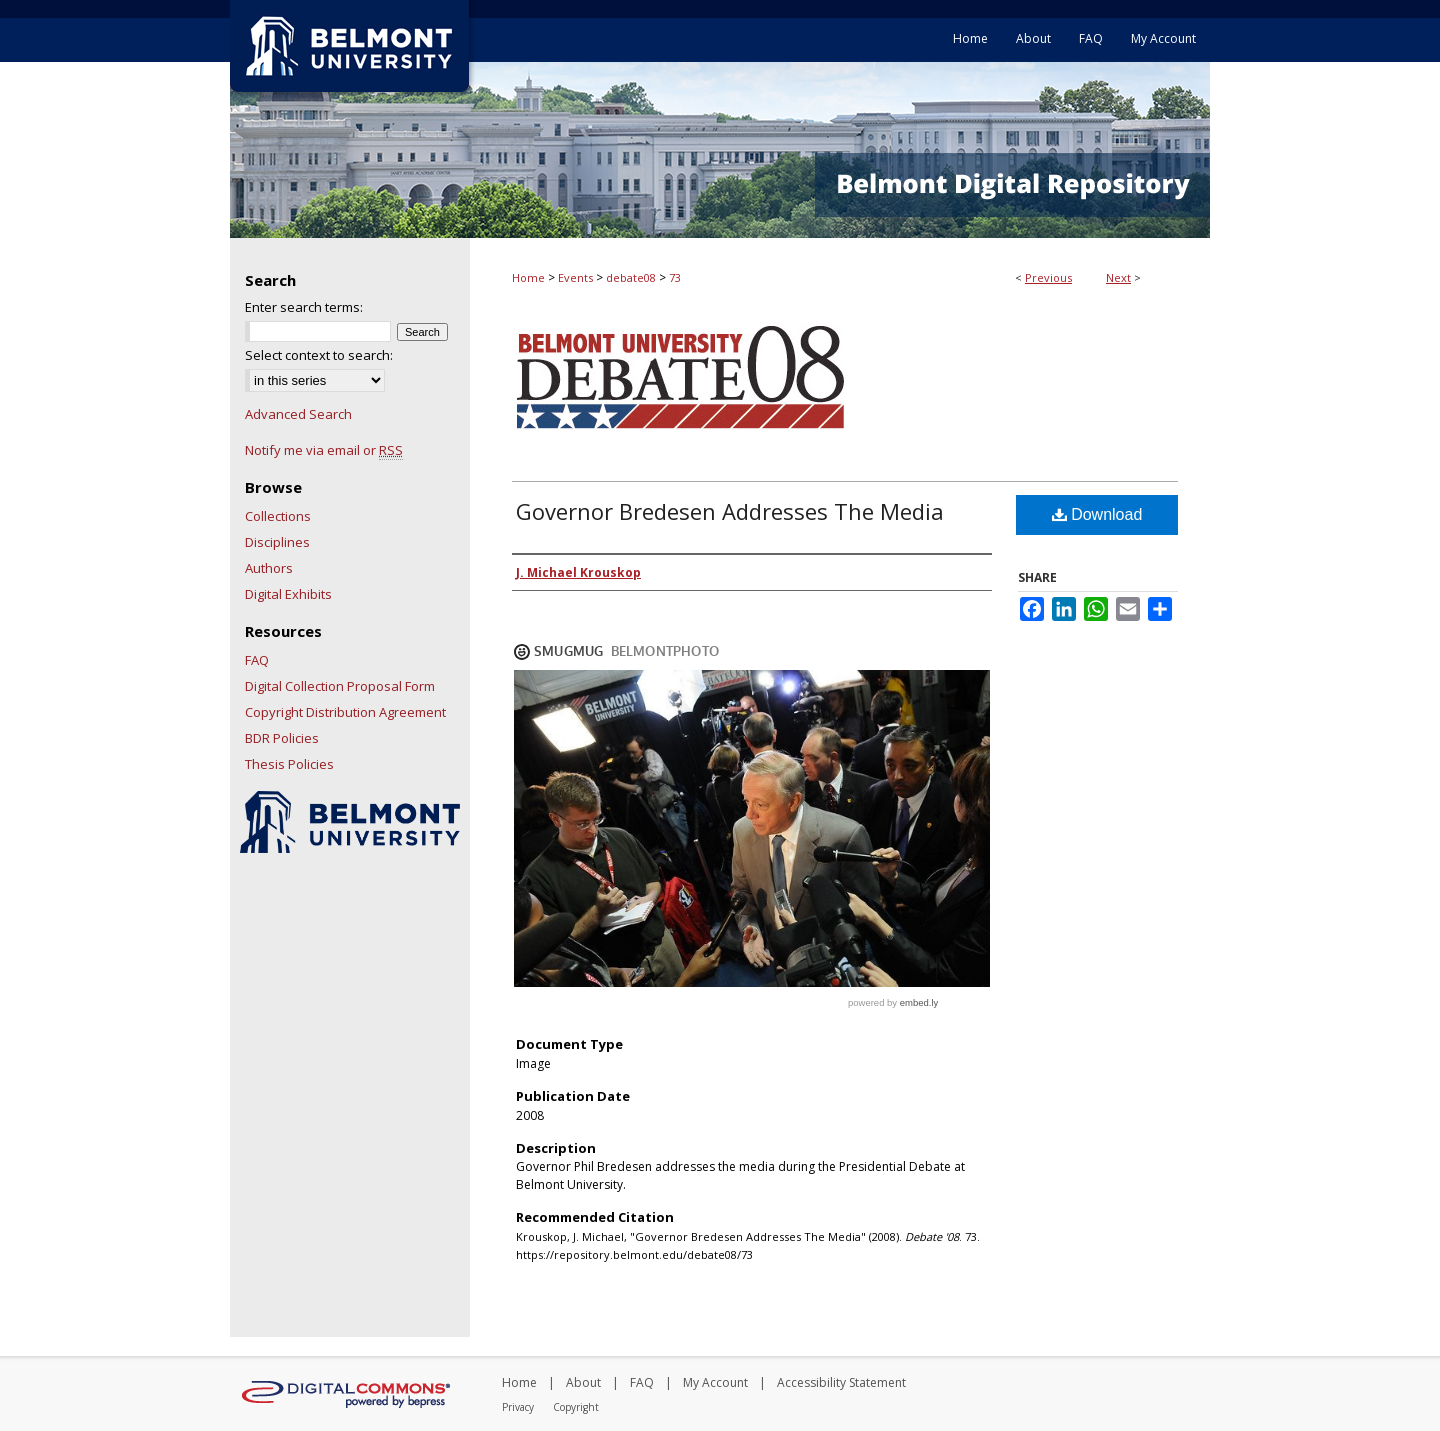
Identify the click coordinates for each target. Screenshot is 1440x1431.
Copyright (576, 1407)
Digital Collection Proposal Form (340, 686)
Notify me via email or (324, 450)
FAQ (257, 660)
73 (675, 277)
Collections (278, 516)
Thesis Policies (289, 764)
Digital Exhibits (288, 594)
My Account (715, 1382)
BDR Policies (282, 738)
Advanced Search (298, 414)
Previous (1048, 277)
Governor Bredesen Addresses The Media (730, 511)
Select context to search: (319, 355)
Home (528, 277)
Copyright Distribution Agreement (345, 712)
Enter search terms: (304, 307)
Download (1097, 514)
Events (575, 277)
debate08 (631, 277)
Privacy (518, 1407)
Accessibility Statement (841, 1382)
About (583, 1382)
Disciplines (277, 542)
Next (1118, 277)
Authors (269, 568)
